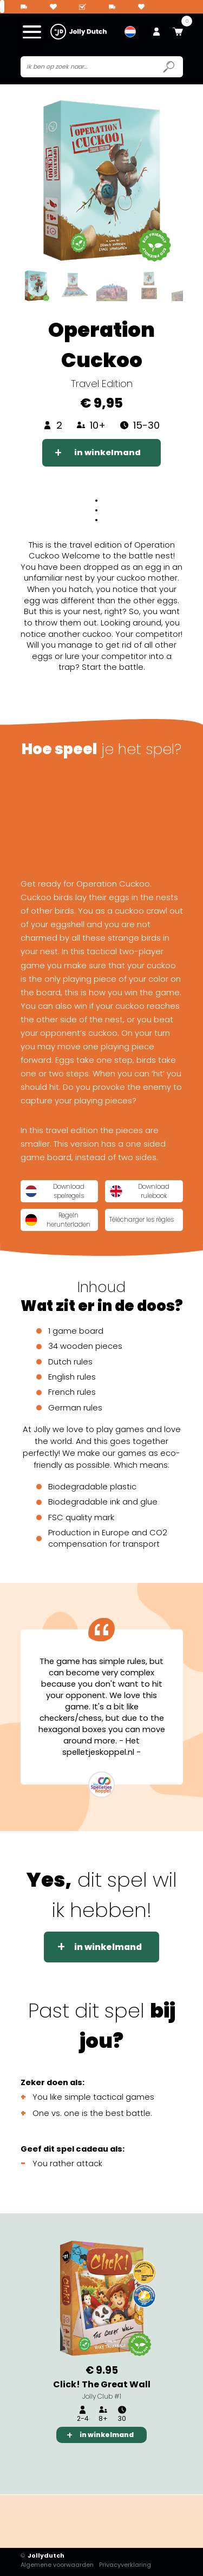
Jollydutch (43, 2555)
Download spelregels (55, 1191)
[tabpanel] (102, 2338)
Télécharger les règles (143, 1220)
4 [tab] (136, 2462)
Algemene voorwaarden (57, 2564)
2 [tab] (88, 2462)
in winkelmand (107, 452)
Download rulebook (139, 1191)
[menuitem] (130, 31)
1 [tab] (66, 2462)
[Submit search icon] (168, 67)
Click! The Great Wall (101, 2384)
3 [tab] (112, 2462)
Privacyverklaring (126, 2564)
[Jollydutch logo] (78, 31)
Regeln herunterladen (58, 1220)
